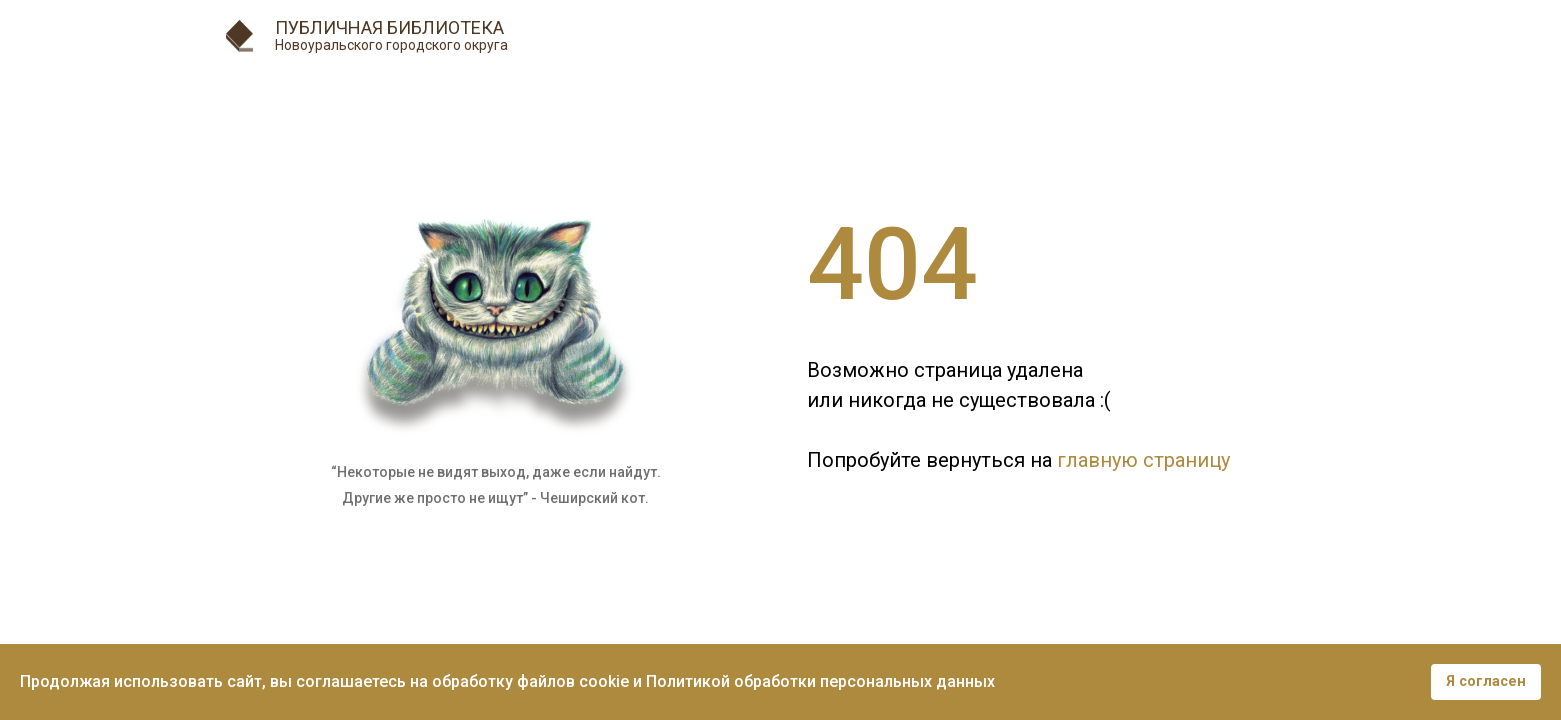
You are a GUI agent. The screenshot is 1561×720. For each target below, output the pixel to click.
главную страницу (1143, 460)
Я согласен (1486, 681)
